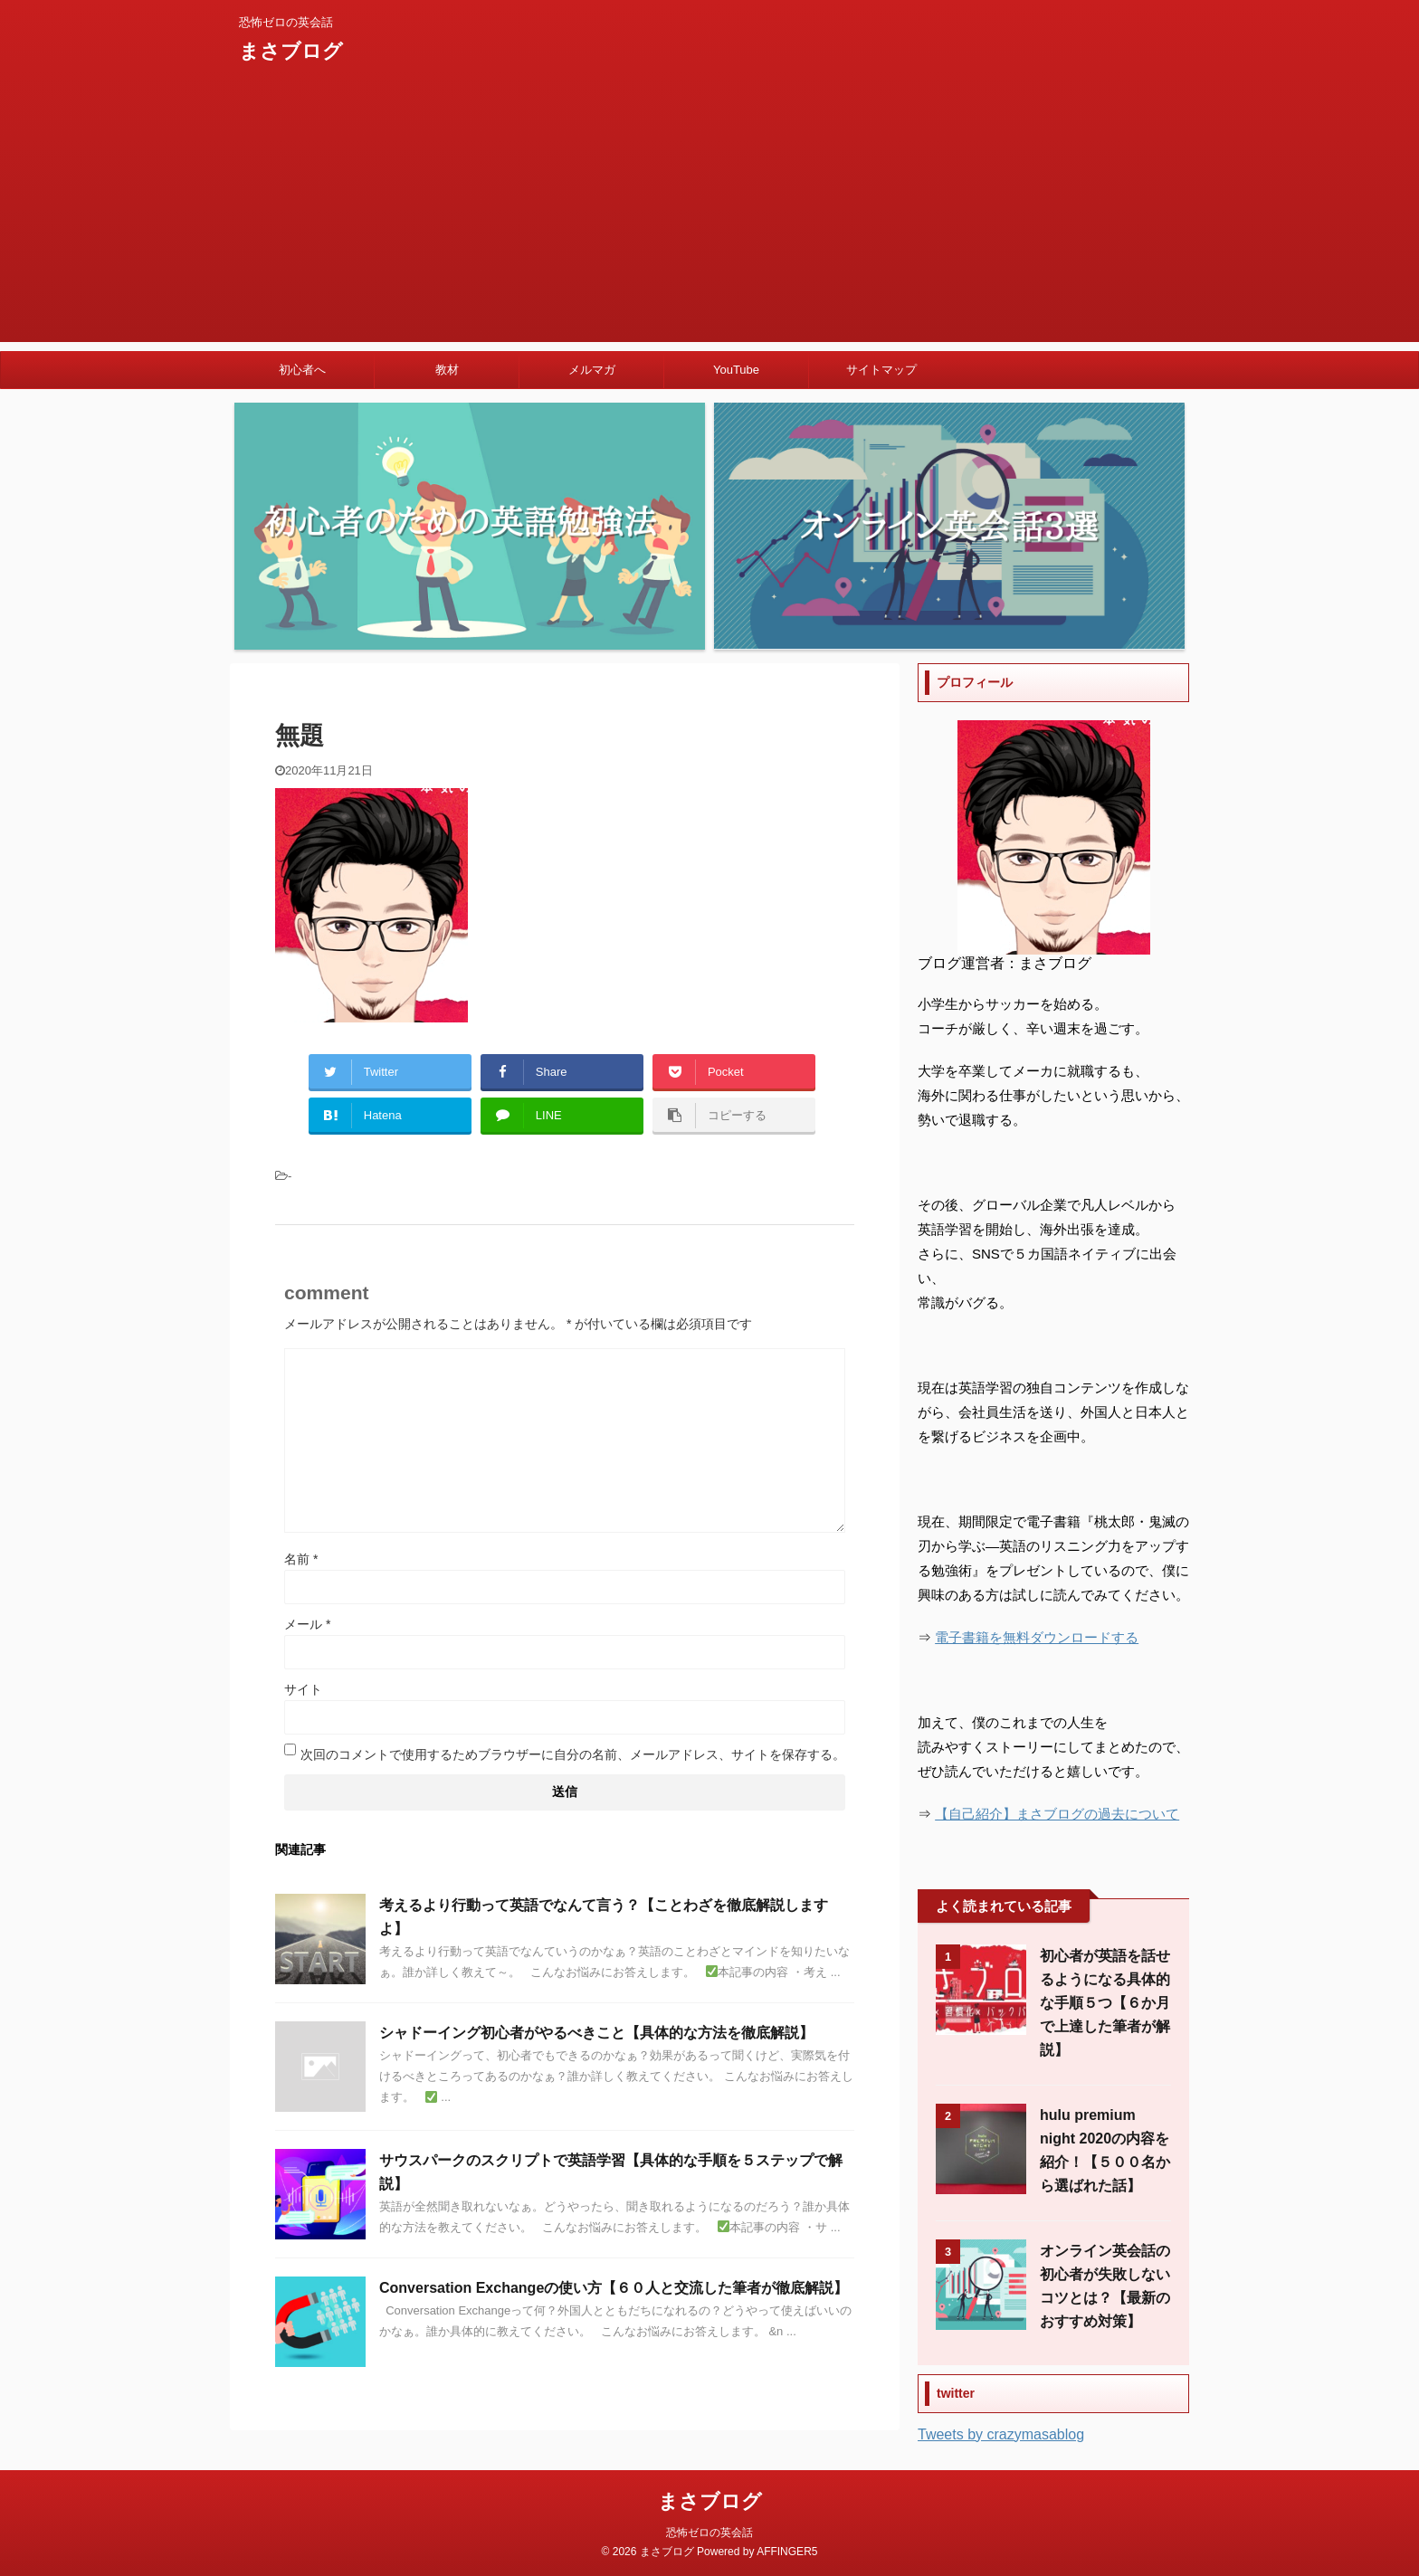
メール (307, 1624)
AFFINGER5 (787, 2551)
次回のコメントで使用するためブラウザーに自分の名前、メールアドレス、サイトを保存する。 (572, 1754)
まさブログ (291, 51)
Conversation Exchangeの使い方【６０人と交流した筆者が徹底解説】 (613, 2288)
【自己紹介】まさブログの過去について (1057, 1813)
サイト (303, 1689)
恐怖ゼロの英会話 (709, 2532)
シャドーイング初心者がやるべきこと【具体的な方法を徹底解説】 (596, 2032)
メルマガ (591, 369)
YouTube (736, 369)
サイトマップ (881, 369)
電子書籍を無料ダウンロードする (1036, 1637)
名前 (301, 1559)
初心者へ (302, 369)
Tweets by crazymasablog (1001, 2434)
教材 (447, 369)
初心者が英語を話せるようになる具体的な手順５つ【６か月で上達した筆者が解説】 (1105, 2003)
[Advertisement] (709, 215)
